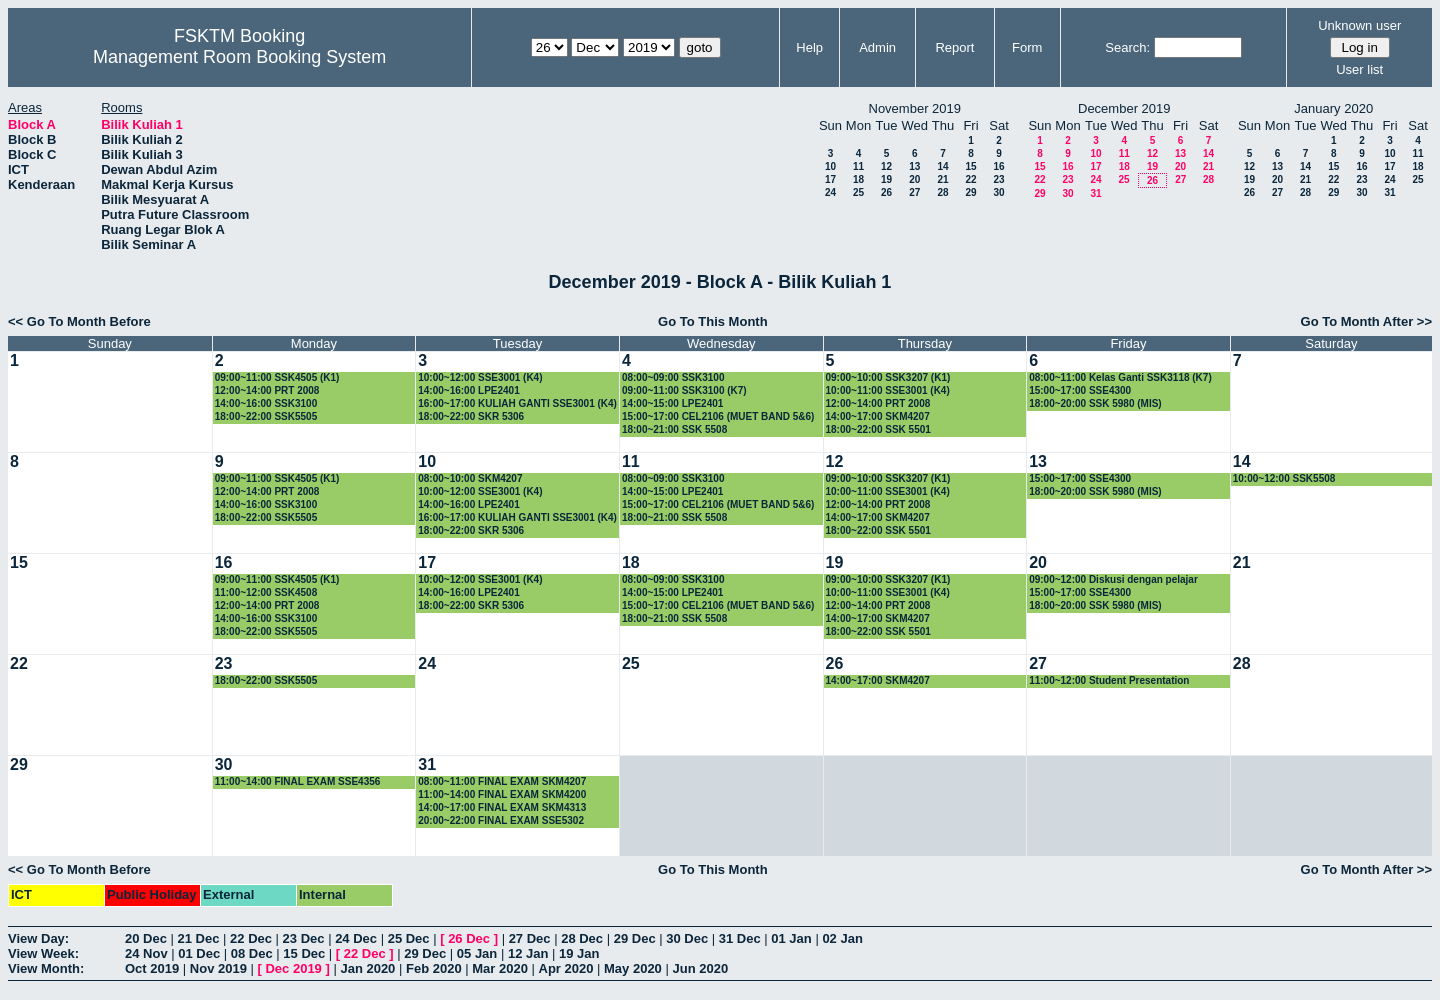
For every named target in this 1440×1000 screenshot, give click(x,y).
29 (970, 192)
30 (998, 192)
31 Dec (740, 938)
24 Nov (146, 953)
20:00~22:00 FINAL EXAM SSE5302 (501, 820)
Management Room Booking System (239, 57)
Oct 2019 (152, 968)
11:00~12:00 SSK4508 (266, 592)
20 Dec (146, 938)
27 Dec (530, 938)
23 (998, 179)
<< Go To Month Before (79, 321)
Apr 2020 (566, 968)
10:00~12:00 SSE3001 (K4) (480, 377)
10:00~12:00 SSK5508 (1284, 478)
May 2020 (633, 968)
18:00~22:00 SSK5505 (266, 416)
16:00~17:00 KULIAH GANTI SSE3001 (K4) (517, 403)
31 (1095, 193)
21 (942, 179)
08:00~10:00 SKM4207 (470, 478)
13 (914, 166)
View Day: (38, 938)
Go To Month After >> (1366, 321)
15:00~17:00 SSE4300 (1080, 390)
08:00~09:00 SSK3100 (673, 377)
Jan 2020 (367, 968)
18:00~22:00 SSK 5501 (878, 429)
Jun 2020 (700, 968)
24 (830, 192)
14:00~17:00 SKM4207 (878, 416)
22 (970, 179)
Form (1027, 47)
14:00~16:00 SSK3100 (266, 403)
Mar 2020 (500, 968)
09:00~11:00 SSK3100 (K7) (684, 390)
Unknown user (1359, 25)
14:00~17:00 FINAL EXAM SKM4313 (502, 807)
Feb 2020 (434, 968)
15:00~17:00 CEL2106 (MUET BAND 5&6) (718, 416)
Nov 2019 (218, 968)
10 (830, 166)
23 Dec (304, 938)
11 (858, 166)
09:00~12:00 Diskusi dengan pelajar (1113, 579)
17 (830, 179)
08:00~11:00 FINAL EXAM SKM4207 (502, 781)
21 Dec (199, 938)
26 (886, 192)
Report (954, 47)
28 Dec (582, 938)
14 (942, 166)
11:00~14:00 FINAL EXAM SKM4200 (502, 794)
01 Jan (791, 938)
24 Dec (356, 938)
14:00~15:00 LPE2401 (672, 403)
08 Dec (252, 953)
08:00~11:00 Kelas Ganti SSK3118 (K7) (1120, 377)
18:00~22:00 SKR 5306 (471, 416)
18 (858, 179)
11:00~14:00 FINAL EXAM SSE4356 (298, 781)
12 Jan (528, 953)
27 (914, 192)
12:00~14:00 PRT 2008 (267, 390)
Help (809, 47)
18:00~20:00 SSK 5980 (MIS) (1095, 403)
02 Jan (842, 938)
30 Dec (687, 938)
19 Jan (579, 953)
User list (1359, 69)
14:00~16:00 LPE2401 (468, 390)
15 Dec (304, 953)
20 (914, 179)
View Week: (43, 953)
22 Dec (251, 938)
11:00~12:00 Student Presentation (1109, 680)
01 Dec (199, 953)
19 (886, 179)
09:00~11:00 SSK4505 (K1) (277, 377)
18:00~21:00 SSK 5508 (674, 429)
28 (942, 192)
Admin (877, 47)
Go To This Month (713, 321)
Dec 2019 (293, 968)
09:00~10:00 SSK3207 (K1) (888, 377)
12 (886, 166)
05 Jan (477, 953)
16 (998, 166)
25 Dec (409, 938)
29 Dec (635, 938)
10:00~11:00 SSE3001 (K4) (888, 390)
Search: (1127, 47)
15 (970, 166)
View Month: (46, 968)
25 (858, 192)
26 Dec (469, 938)
